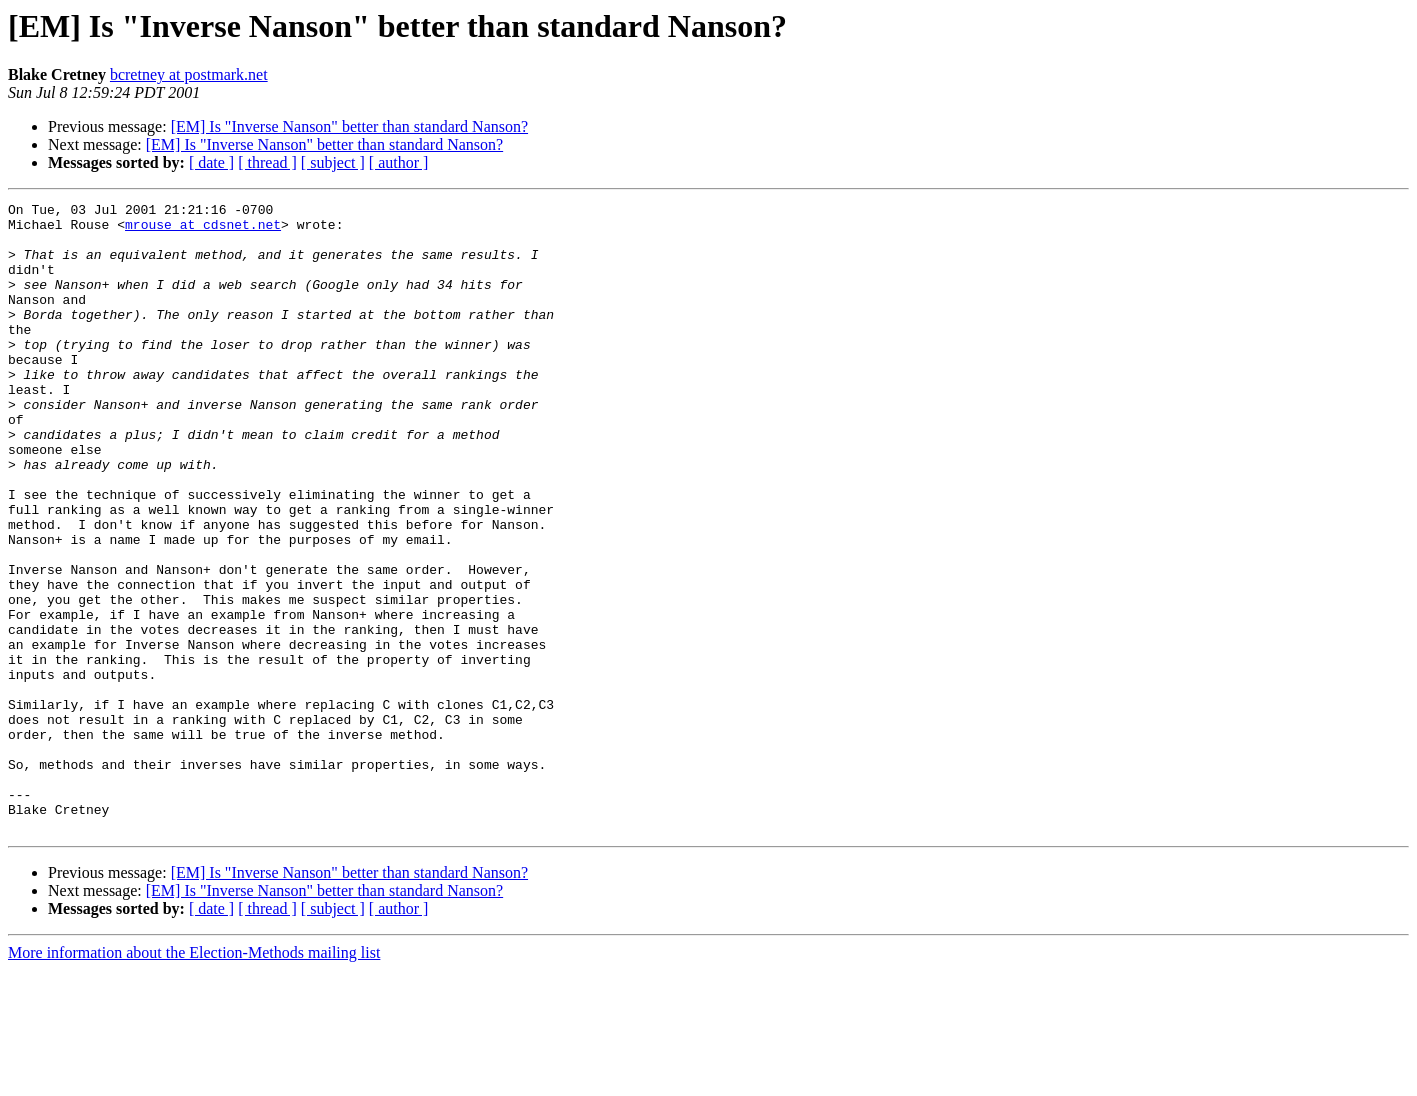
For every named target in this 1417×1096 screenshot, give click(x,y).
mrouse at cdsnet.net (203, 230)
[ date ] (211, 162)
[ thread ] (267, 162)
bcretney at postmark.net (189, 74)
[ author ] (399, 162)
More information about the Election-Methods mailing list (194, 1078)
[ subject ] (333, 162)
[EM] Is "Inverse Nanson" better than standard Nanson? (349, 126)
